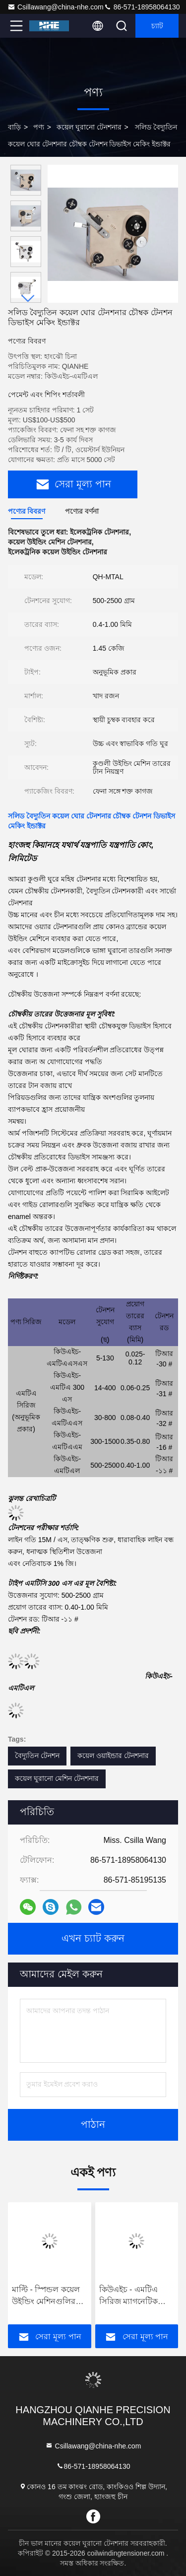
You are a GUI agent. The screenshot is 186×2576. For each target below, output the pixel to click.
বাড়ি (14, 127)
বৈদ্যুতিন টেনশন (37, 1756)
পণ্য (38, 127)
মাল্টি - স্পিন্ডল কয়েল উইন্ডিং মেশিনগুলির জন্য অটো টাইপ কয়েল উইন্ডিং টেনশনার (48, 2296)
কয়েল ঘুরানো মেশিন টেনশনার (57, 1778)
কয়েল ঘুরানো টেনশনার (89, 127)
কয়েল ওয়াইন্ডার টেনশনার (113, 1756)
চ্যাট (157, 26)
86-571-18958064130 (142, 7)
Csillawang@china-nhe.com (55, 7)
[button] (28, 298)
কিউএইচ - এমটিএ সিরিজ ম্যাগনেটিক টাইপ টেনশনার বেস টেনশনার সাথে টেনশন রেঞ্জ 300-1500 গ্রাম (134, 2296)
